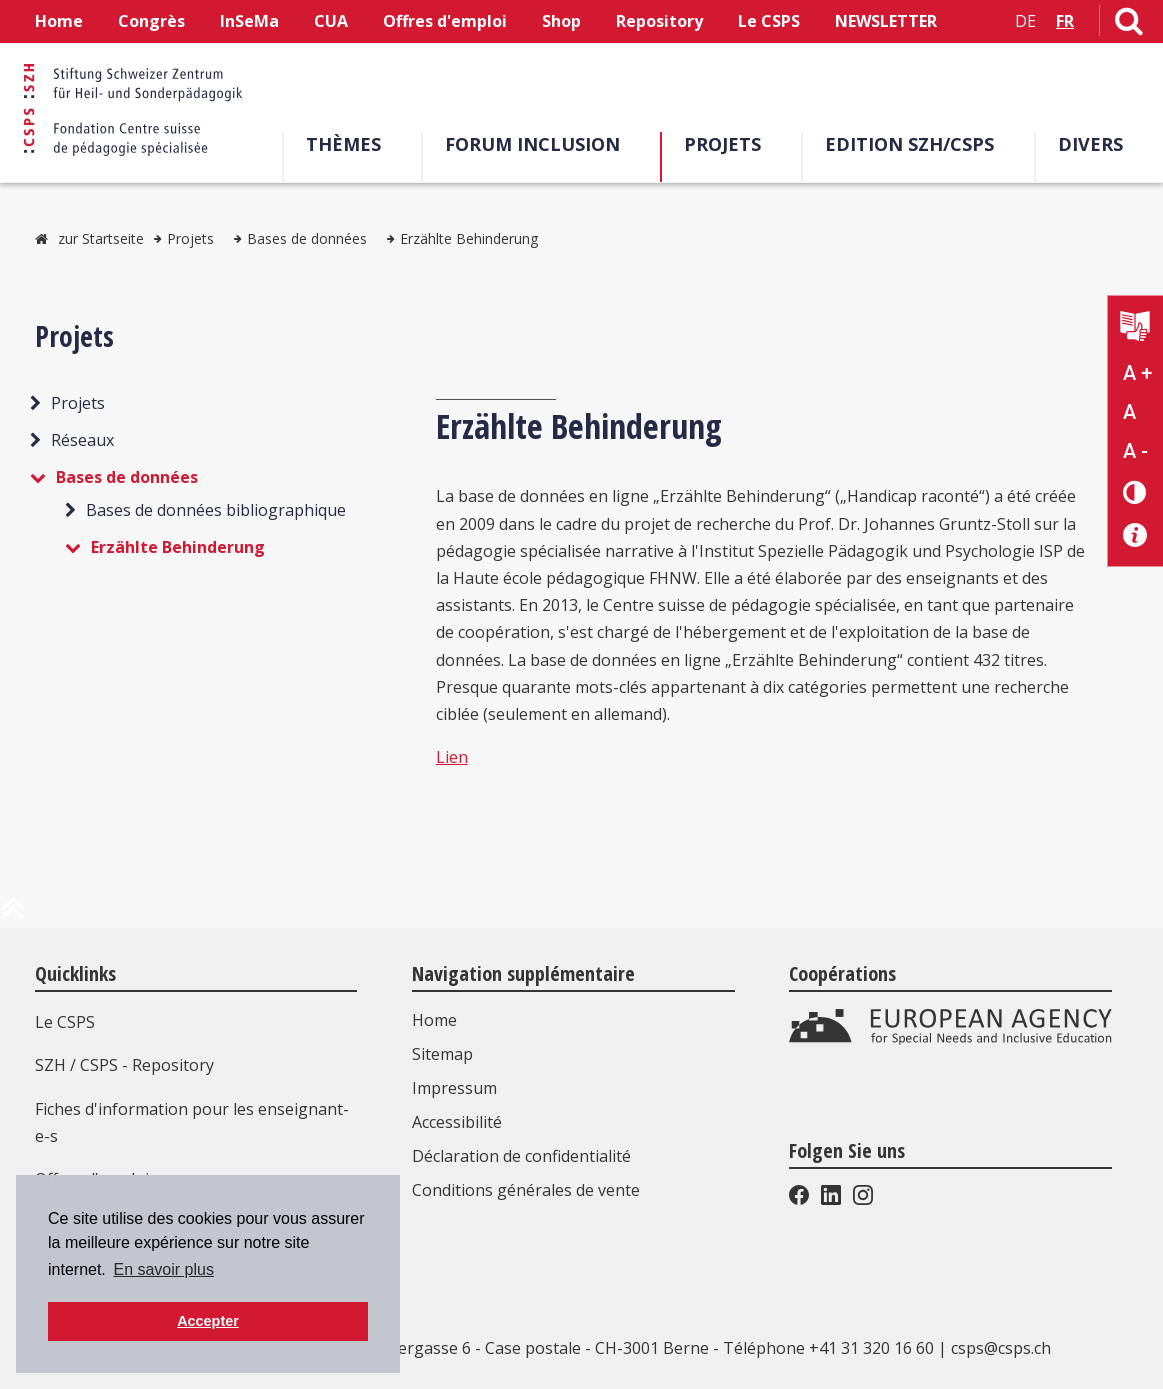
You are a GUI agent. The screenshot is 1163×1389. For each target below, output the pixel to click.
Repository (659, 21)
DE (1025, 21)
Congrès (151, 21)
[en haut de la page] (13, 916)
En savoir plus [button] (163, 1269)
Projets (722, 144)
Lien (452, 757)
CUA (331, 21)
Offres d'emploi (445, 21)
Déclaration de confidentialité (521, 1156)
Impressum (454, 1088)
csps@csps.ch (1001, 1348)
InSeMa (249, 21)
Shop (561, 21)
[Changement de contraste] (1135, 491)
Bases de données (307, 238)
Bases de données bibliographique (216, 510)
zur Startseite (101, 238)
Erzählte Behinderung (469, 238)
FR (1065, 21)
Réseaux (82, 440)
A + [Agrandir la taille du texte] (1137, 373)
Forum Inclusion (532, 144)
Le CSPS (769, 21)
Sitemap (442, 1054)
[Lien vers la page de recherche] (1129, 25)
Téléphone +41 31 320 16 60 (828, 1348)
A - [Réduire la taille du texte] (1135, 451)
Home (59, 21)
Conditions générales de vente (526, 1190)
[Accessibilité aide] (1135, 535)
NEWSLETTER (886, 21)
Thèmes (343, 144)
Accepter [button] (208, 1321)
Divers (1090, 144)
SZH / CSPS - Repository (124, 1065)
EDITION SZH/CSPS (909, 144)
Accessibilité (457, 1122)
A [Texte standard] (1129, 412)
